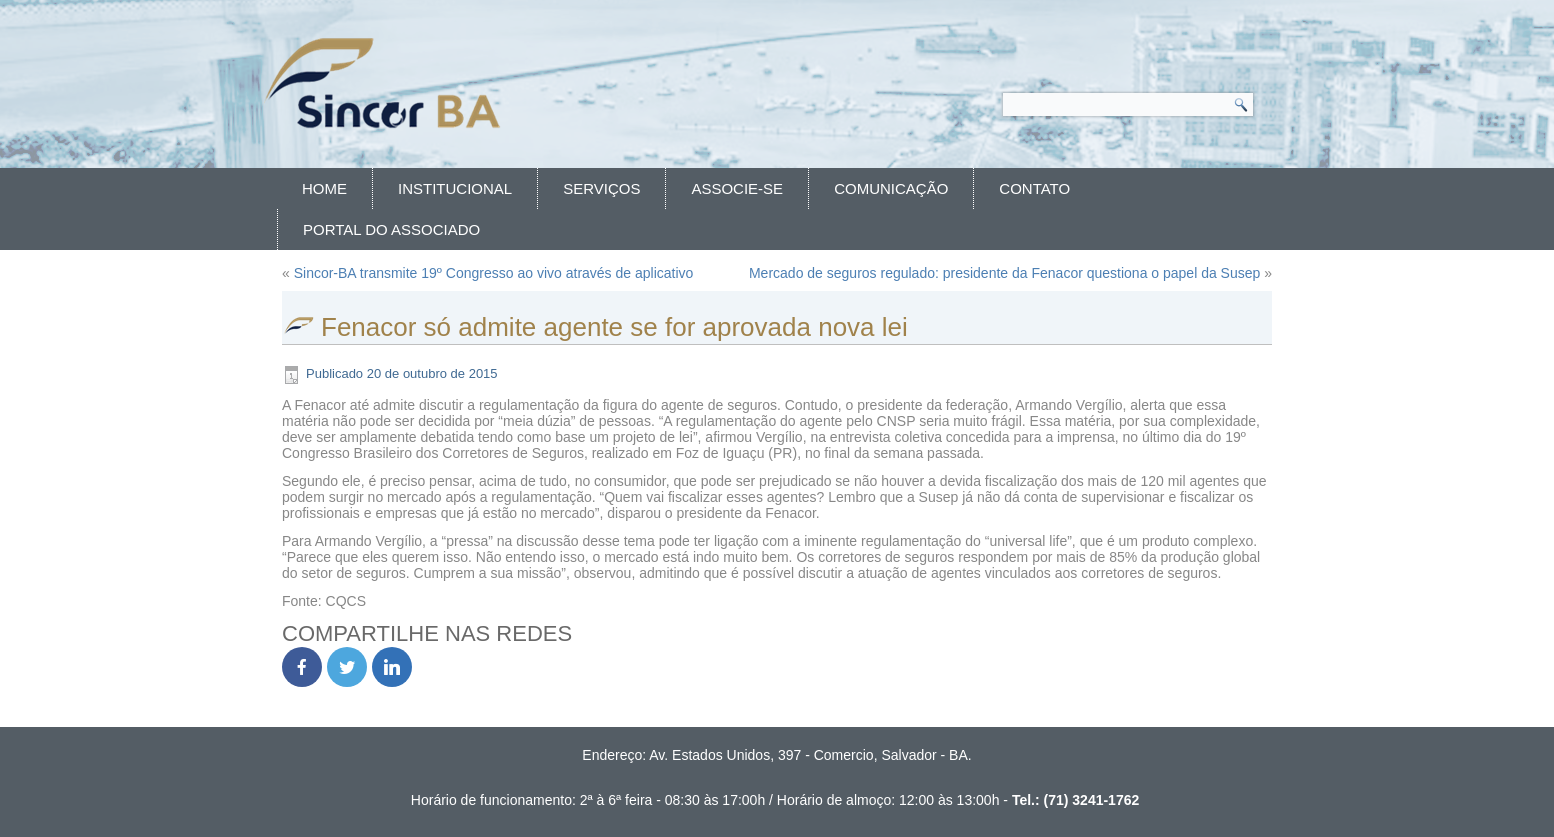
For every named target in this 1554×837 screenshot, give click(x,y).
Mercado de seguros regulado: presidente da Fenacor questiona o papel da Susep (1004, 273)
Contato (1034, 188)
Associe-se (737, 188)
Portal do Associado (391, 229)
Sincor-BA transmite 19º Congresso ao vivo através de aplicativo (494, 273)
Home (324, 188)
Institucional (455, 188)
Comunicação (891, 188)
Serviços (601, 188)
